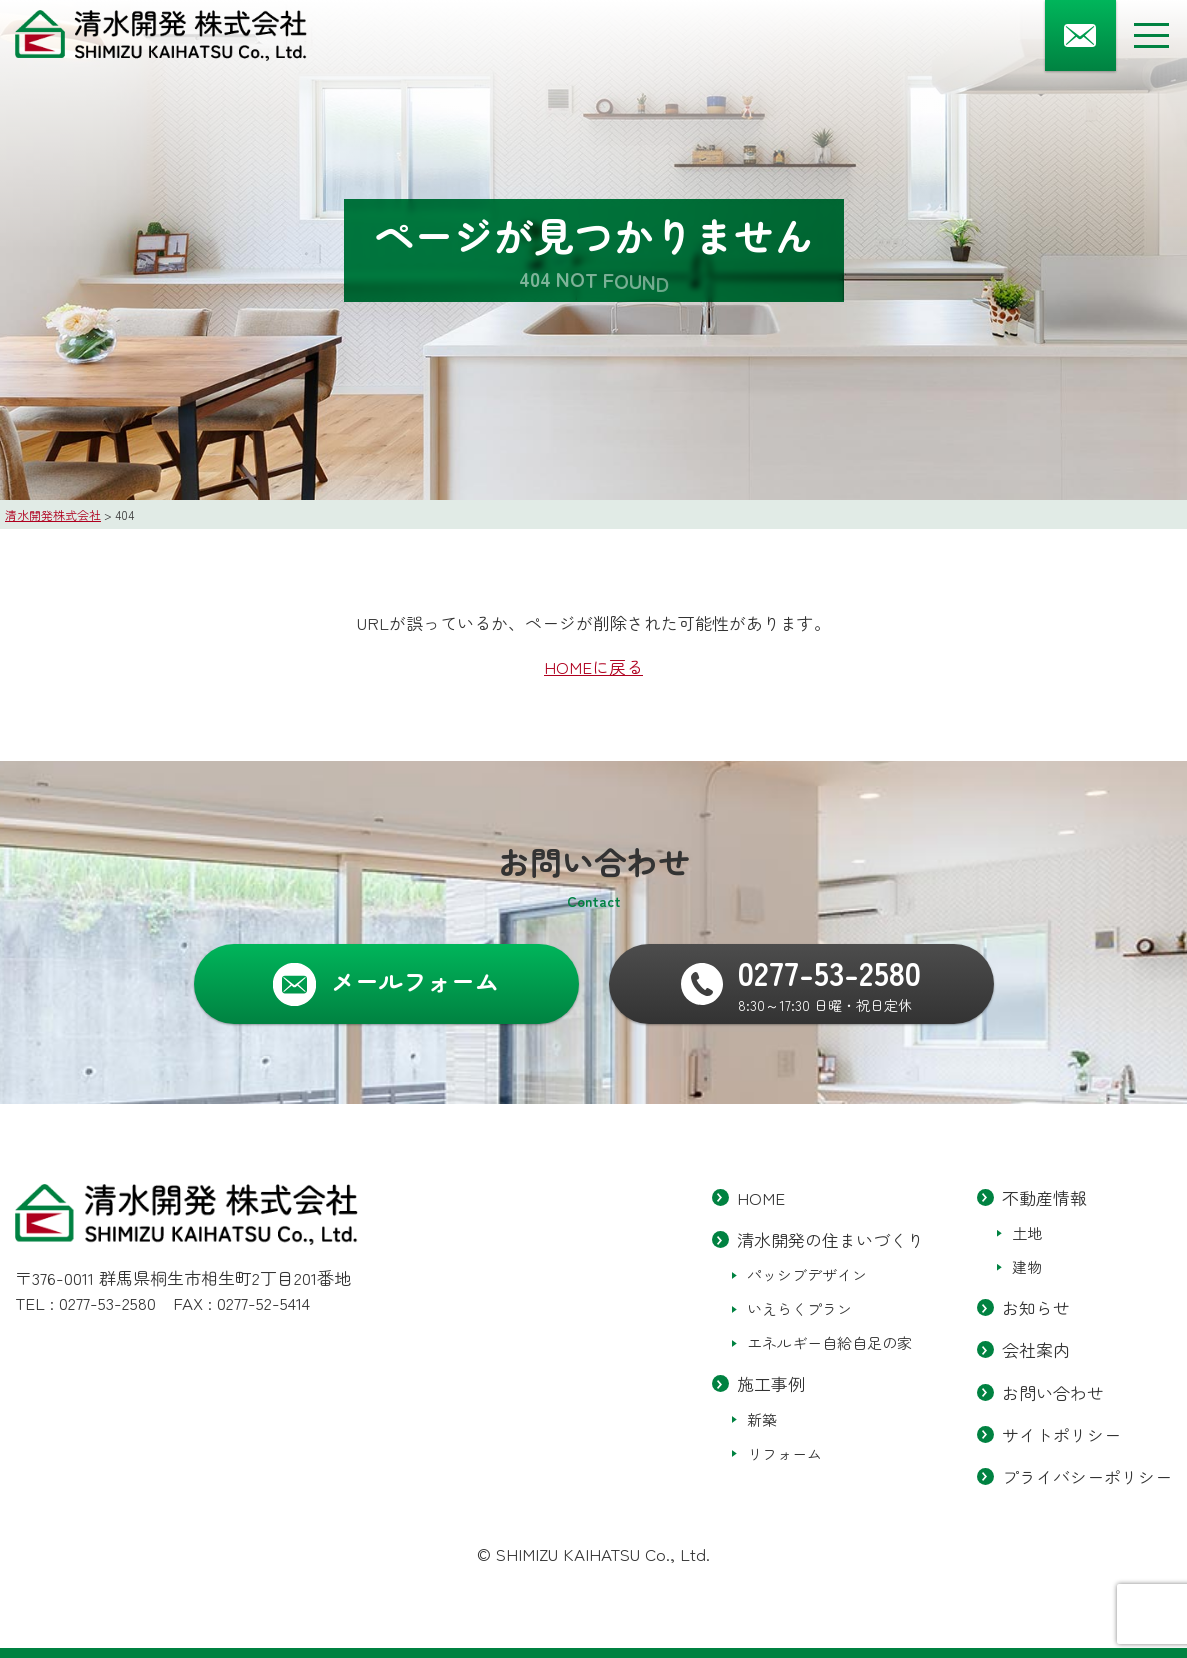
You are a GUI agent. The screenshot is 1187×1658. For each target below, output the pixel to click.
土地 (1027, 1233)
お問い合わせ (1053, 1392)
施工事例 (771, 1384)
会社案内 (1036, 1350)
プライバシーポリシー (1087, 1476)
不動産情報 (1044, 1197)
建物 (1027, 1267)
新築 (762, 1419)
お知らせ (1036, 1308)
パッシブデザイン (807, 1275)
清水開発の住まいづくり (830, 1240)
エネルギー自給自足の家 (829, 1343)
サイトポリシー (1061, 1434)
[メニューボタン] (1151, 35)
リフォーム (784, 1453)
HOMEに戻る (593, 666)
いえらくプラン (799, 1309)
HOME (761, 1197)
